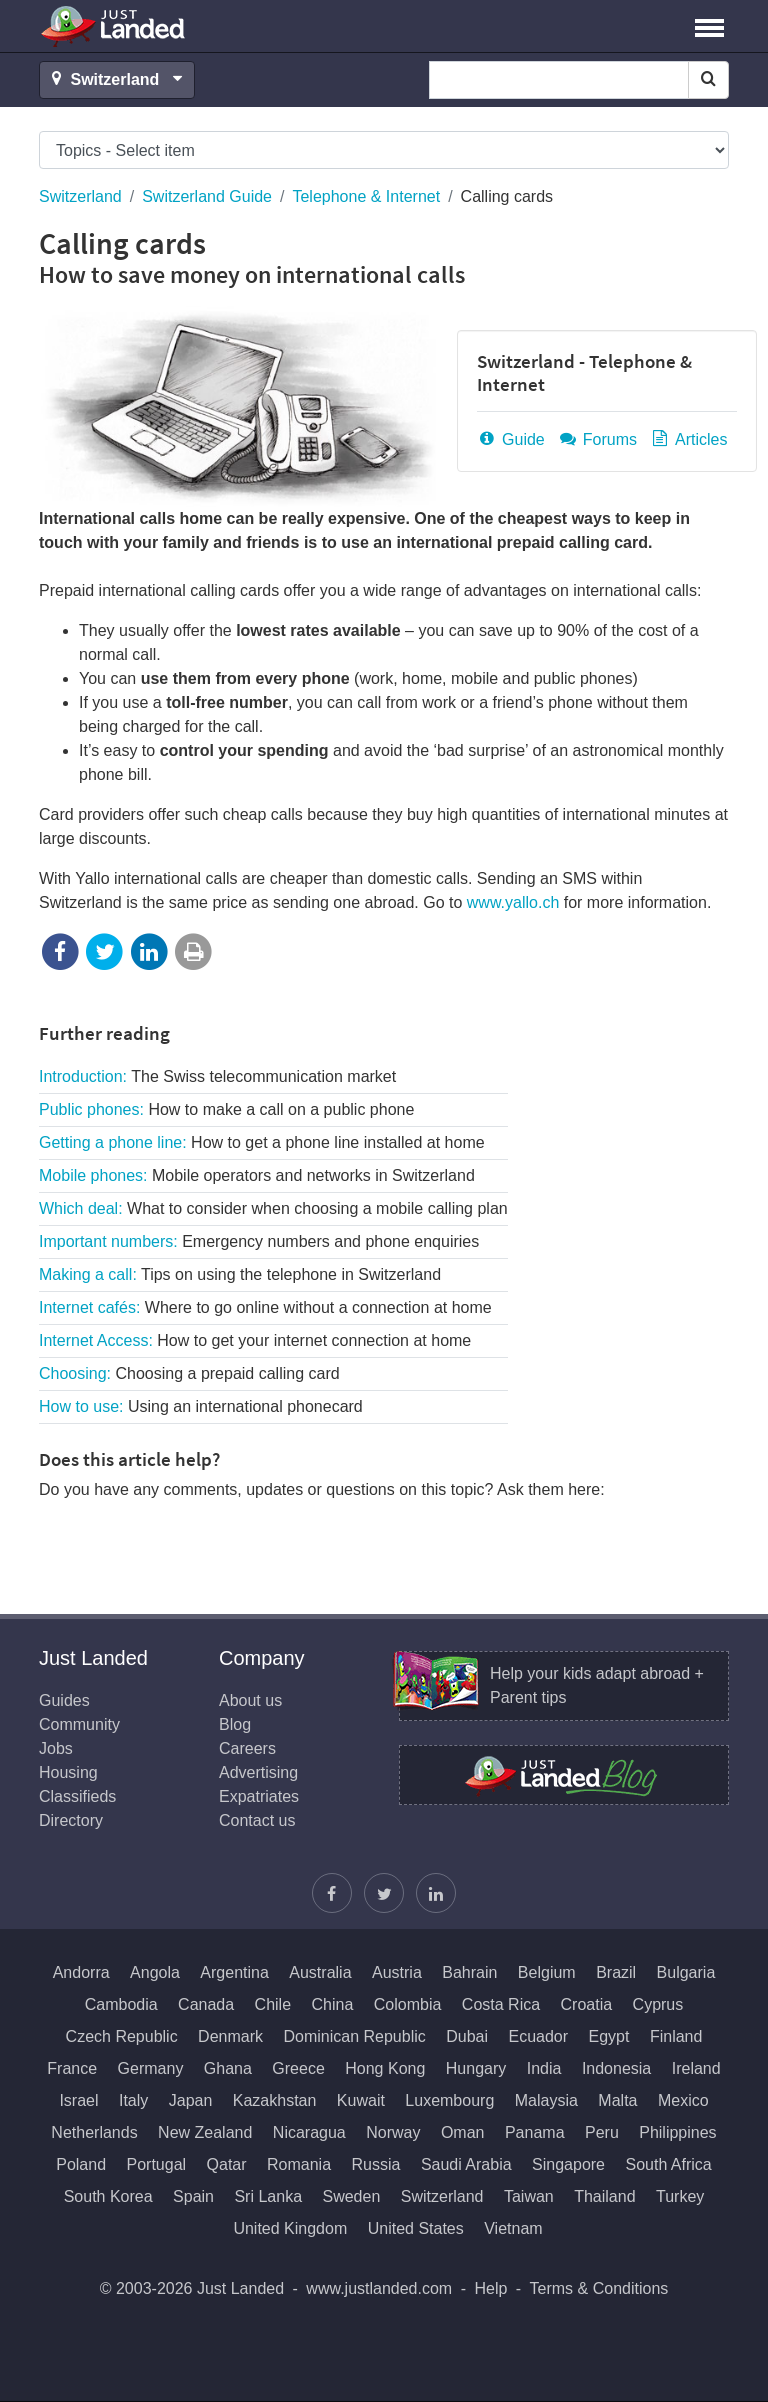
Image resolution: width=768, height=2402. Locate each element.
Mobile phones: (257, 1175)
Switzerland (80, 196)
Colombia (408, 2004)
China (333, 2004)
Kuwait (361, 2100)
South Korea (108, 2196)
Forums (597, 439)
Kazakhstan (275, 2100)
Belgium (547, 1972)
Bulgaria (686, 1972)
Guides (64, 1700)
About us (250, 1700)
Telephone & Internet (366, 196)
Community (79, 1724)
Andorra (81, 1972)
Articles (688, 439)
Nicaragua (309, 2132)
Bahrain (469, 1972)
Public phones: (226, 1109)
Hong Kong (385, 2068)
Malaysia (546, 2100)
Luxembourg (449, 2100)
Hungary (476, 2068)
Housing (68, 1772)
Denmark (230, 2036)
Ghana (228, 2068)
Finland (676, 2036)
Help (490, 2288)
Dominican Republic (354, 2036)
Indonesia (616, 2068)
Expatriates (259, 1796)
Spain (193, 2196)
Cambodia (121, 2004)
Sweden (351, 2196)
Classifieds (77, 1796)
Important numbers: (259, 1241)
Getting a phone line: (262, 1142)
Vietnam (513, 2228)
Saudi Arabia (466, 2164)
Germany (151, 2068)
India (544, 2068)
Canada (206, 2004)
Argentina (234, 1972)
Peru (602, 2132)
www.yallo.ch (513, 902)
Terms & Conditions (599, 2288)
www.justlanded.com (379, 2288)
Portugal (157, 2164)
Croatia (587, 2004)
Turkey (680, 2196)
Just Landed (114, 26)
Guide (511, 439)
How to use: (201, 1406)
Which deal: (273, 1208)
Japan (191, 2100)
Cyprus (658, 2004)
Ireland (696, 2068)
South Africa (668, 2164)
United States (416, 2228)
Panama (535, 2132)
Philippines (677, 2132)
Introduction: (217, 1076)
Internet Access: (255, 1340)
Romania (299, 2164)
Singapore (568, 2164)
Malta (617, 2100)
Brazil (616, 1972)
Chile (273, 2004)
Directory (71, 1820)
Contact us (257, 1820)
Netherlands (94, 2132)
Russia (376, 2164)
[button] (709, 26)
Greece (298, 2068)
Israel (78, 2100)
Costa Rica (501, 2004)
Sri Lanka (268, 2196)
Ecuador (538, 2036)
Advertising (258, 1772)
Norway (393, 2132)
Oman (463, 2132)
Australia (320, 1972)
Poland (81, 2164)
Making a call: (240, 1274)
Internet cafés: (265, 1307)
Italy (133, 2100)
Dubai (467, 2036)
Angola (155, 1972)
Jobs (56, 1748)
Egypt (609, 2036)
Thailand (604, 2196)
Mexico (683, 2100)
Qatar (227, 2164)
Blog (235, 1724)
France (72, 2068)
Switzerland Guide (207, 196)
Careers (247, 1748)
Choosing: (189, 1373)
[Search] (708, 80)
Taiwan (529, 2196)
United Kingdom (290, 2228)
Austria (397, 1972)
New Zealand (205, 2132)
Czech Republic (122, 2036)
